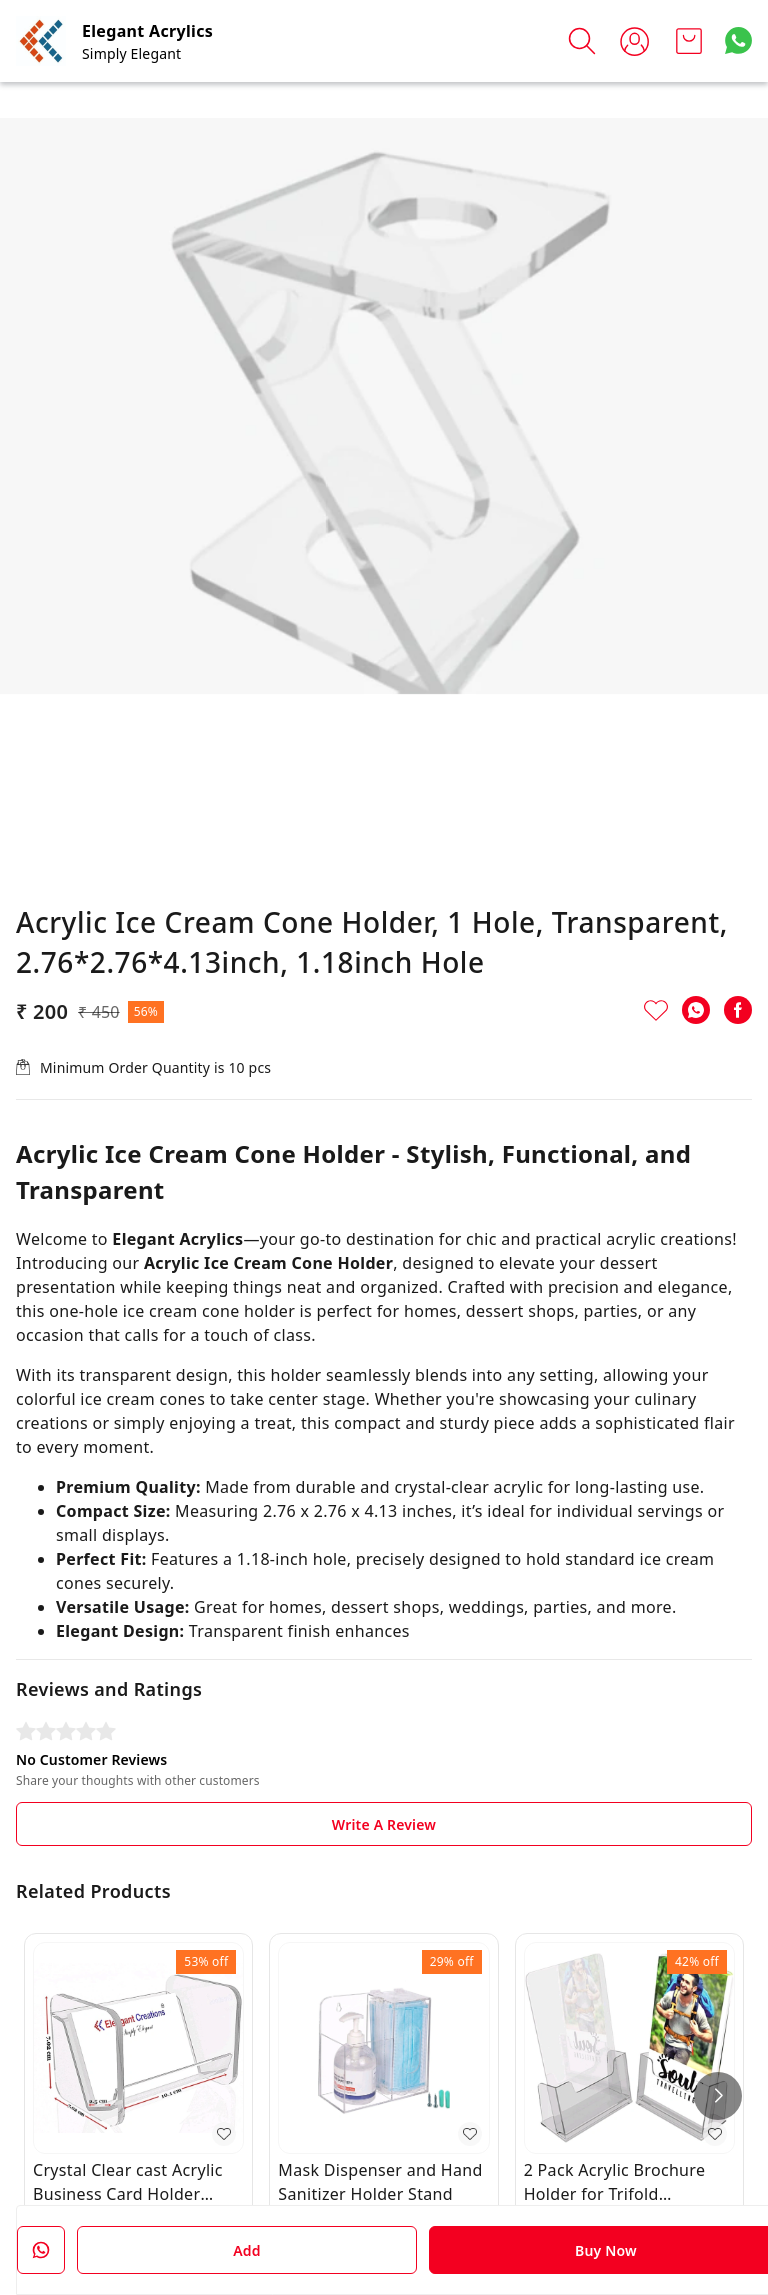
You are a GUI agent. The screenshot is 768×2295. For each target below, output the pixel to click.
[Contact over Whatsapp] (738, 40)
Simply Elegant (131, 53)
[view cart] (689, 41)
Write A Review (384, 1824)
